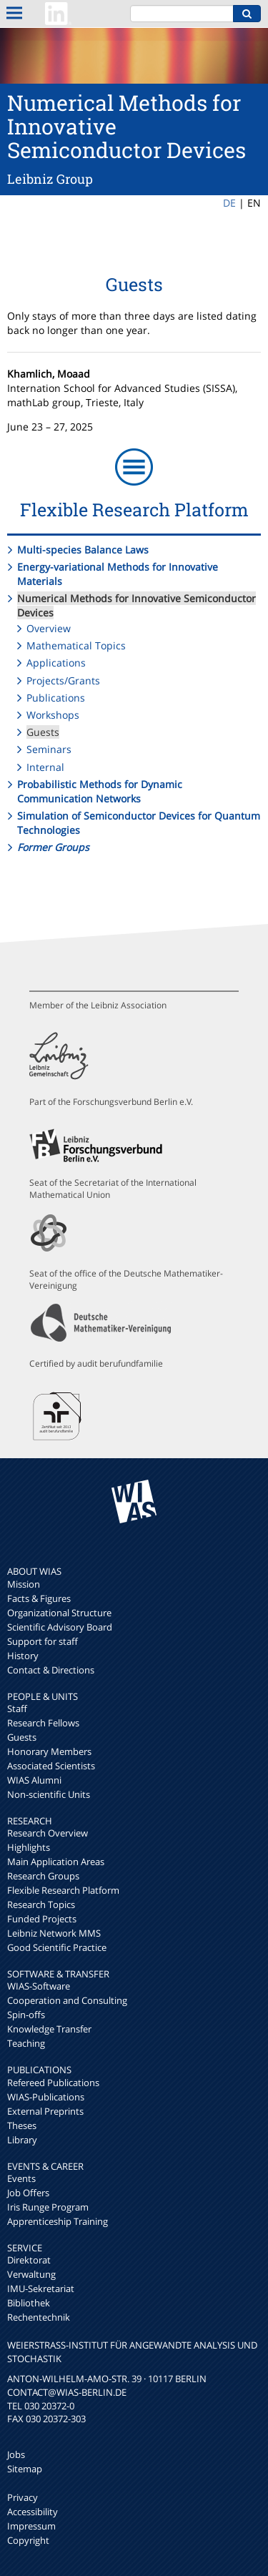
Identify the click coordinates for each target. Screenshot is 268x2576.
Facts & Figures (39, 1598)
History (23, 1655)
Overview (48, 628)
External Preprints (45, 2111)
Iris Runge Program (48, 2207)
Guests (42, 732)
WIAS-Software (38, 1986)
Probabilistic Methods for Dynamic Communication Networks (99, 791)
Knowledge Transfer (49, 2028)
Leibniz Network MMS (54, 1933)
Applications (56, 662)
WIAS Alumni (34, 1780)
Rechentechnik (38, 2317)
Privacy (22, 2497)
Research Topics (41, 1904)
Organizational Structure (59, 1612)
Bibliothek (28, 2302)
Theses (21, 2125)
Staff (17, 1708)
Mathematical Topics (76, 645)
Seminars (48, 749)
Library (22, 2139)
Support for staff (42, 1641)
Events (21, 2178)
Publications (55, 697)
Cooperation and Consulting (67, 2000)
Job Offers (28, 2192)
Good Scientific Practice (56, 1947)
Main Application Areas (55, 1861)
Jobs (16, 2454)
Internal (45, 767)
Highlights (28, 1847)
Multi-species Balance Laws (83, 549)
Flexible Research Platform (63, 1890)
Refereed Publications (53, 2082)
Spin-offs (26, 2014)
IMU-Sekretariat (40, 2288)
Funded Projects (41, 1918)
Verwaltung (31, 2274)
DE (229, 203)
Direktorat (29, 2259)
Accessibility (32, 2511)
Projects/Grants (63, 680)
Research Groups (43, 1875)
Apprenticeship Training (57, 2221)
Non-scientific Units (48, 1794)
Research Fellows (43, 1722)
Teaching (26, 2043)
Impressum (31, 2526)
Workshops (52, 715)
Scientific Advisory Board (59, 1627)
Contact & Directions (50, 1669)
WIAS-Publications (45, 2096)
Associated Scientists (51, 1765)
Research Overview (47, 1833)
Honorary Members (49, 1751)
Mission (23, 1584)
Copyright (28, 2540)
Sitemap (24, 2468)
